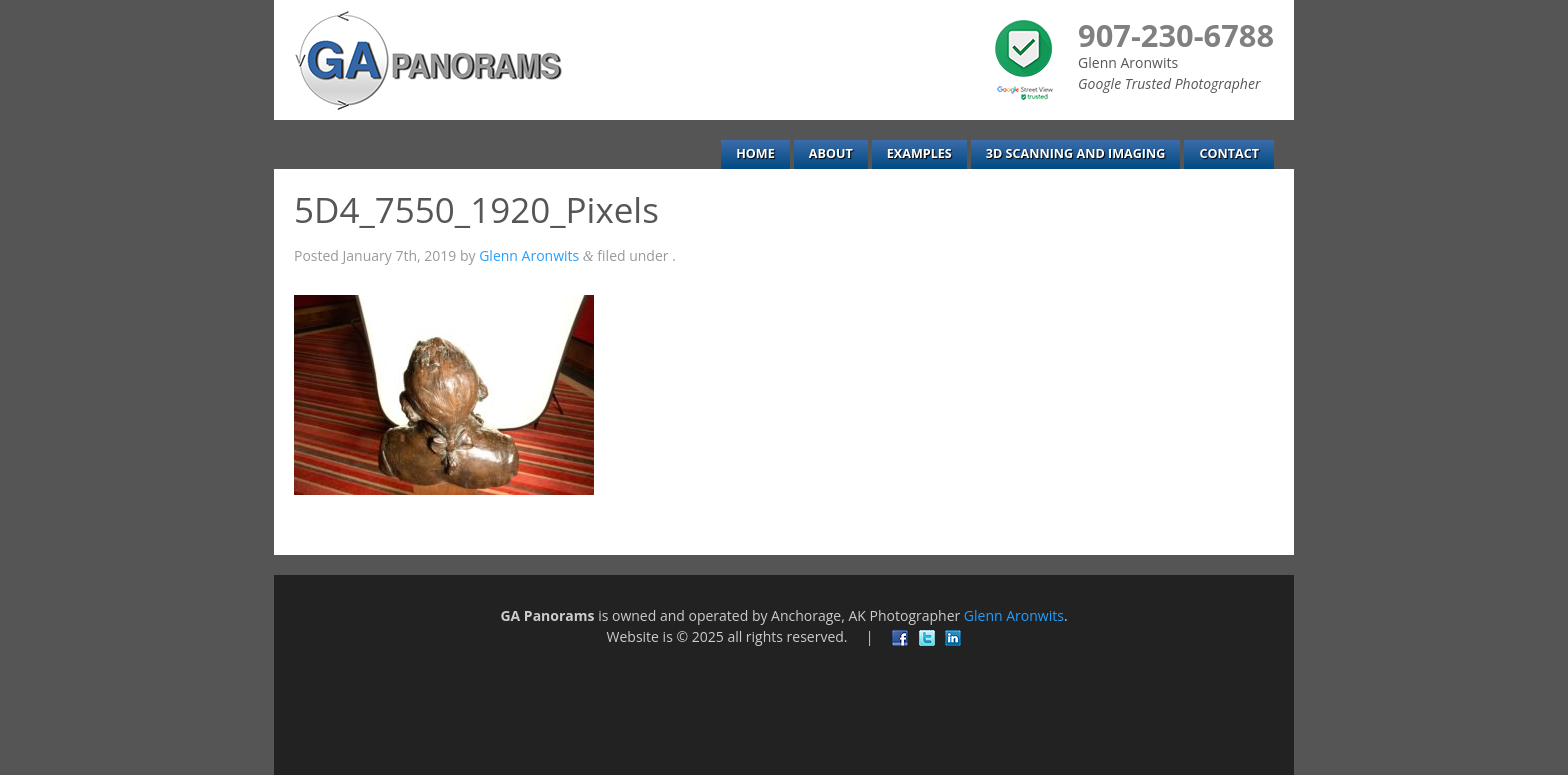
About (831, 153)
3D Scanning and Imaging (1076, 153)
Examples (919, 153)
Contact (1229, 153)
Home (755, 153)
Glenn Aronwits (529, 255)
